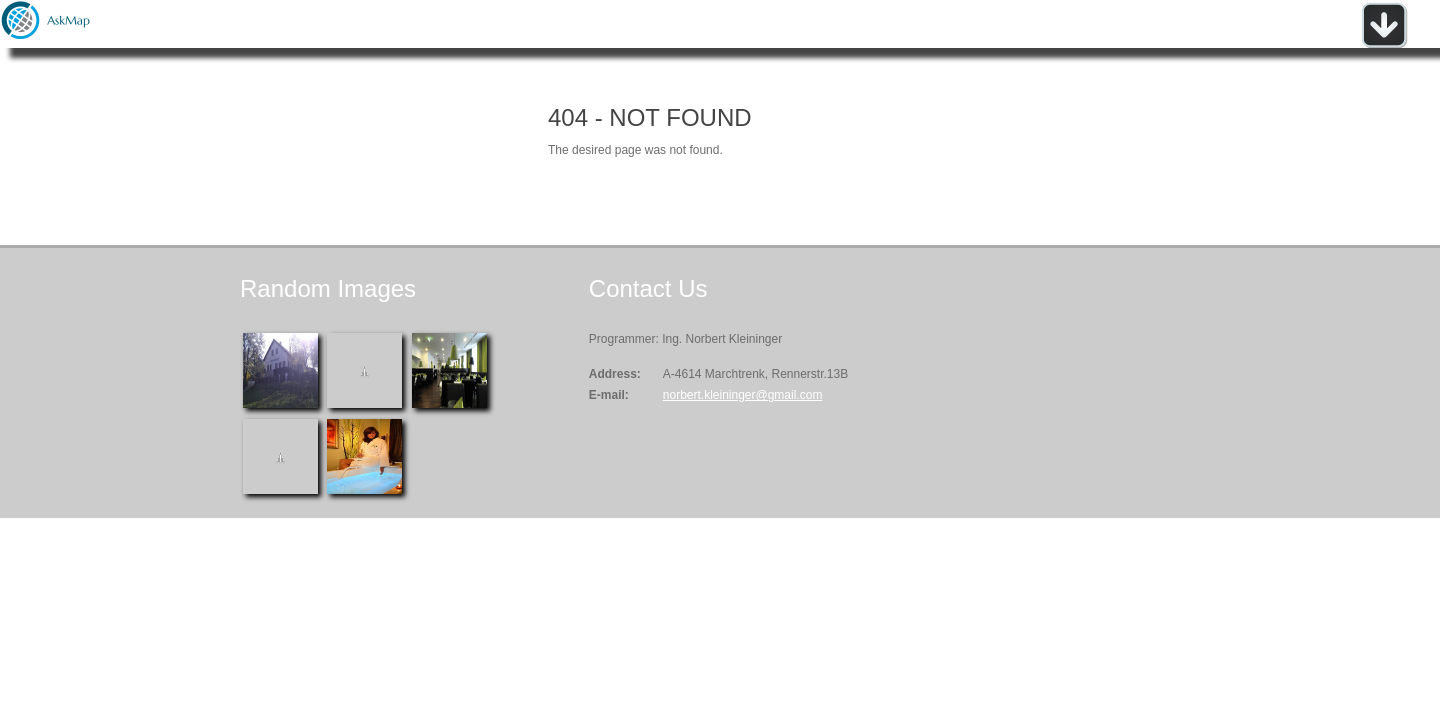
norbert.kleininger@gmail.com (743, 395)
